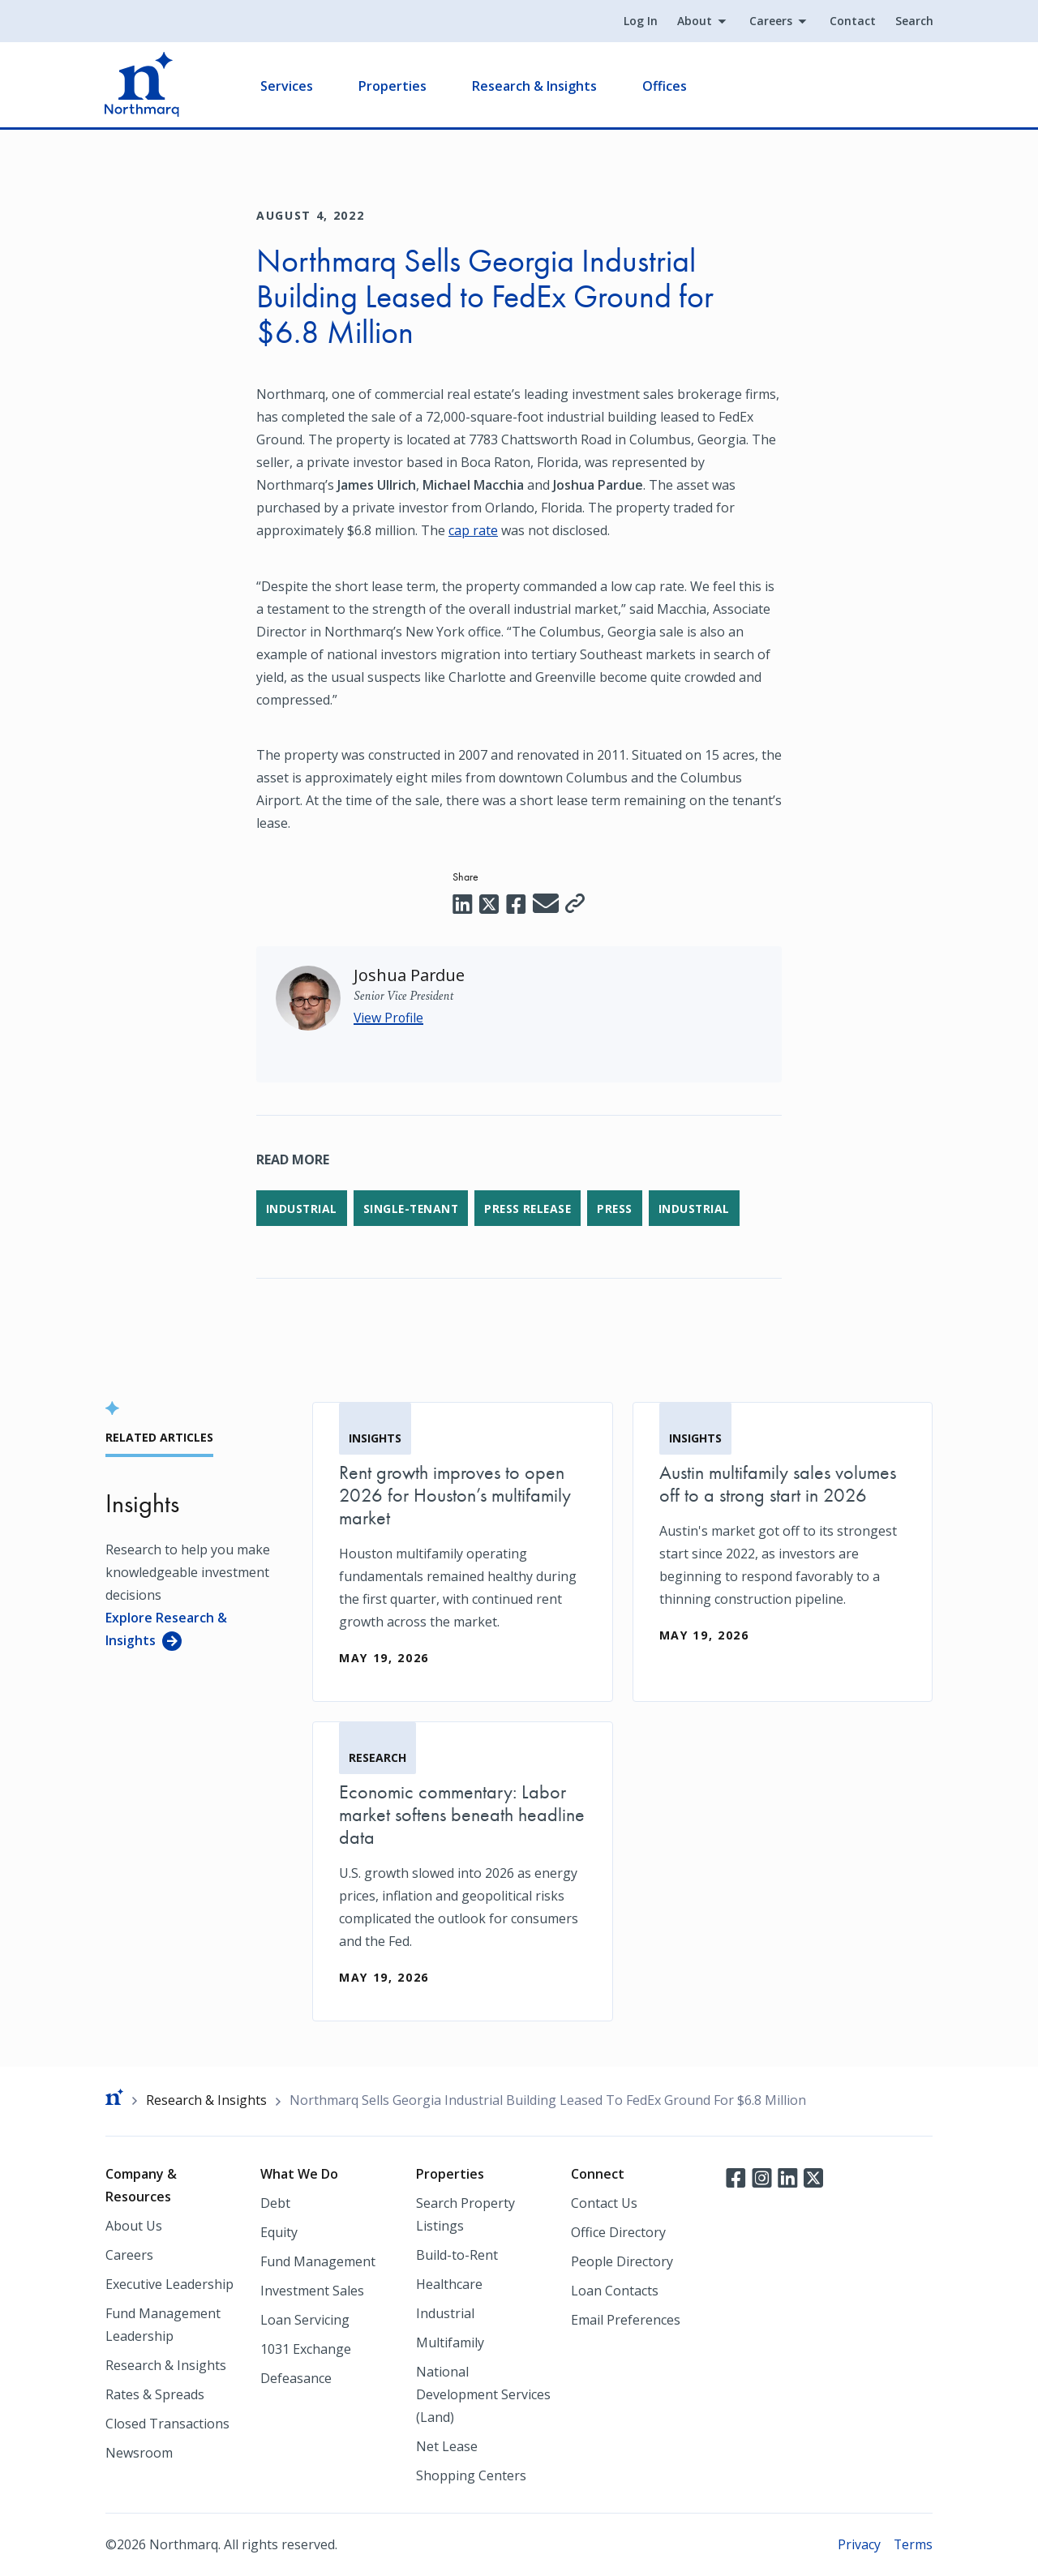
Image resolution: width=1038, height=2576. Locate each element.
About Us (133, 2226)
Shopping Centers (471, 2475)
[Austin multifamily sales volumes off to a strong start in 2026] (783, 1540)
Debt (275, 2203)
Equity (279, 2232)
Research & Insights (535, 86)
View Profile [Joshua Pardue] (389, 1017)
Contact (852, 21)
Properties (393, 86)
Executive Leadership (169, 2284)
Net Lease (447, 2446)
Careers (769, 21)
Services (287, 86)
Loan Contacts (614, 2291)
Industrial (302, 1207)
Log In (640, 21)
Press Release (533, 1207)
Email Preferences (625, 2320)
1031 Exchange (305, 2349)
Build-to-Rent (457, 2255)
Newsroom (139, 2453)
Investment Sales (312, 2291)
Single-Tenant (413, 1207)
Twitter (813, 2177)
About (693, 21)
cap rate (473, 530)
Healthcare (449, 2284)
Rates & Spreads (154, 2394)
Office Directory (618, 2232)
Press (622, 1207)
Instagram (761, 2177)
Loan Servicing (305, 2320)
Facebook (735, 2177)
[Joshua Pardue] (409, 974)
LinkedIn (787, 2177)
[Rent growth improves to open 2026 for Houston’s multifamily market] (462, 1551)
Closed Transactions (167, 2423)
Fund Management (317, 2261)
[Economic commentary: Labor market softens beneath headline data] (462, 1870)
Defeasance (296, 2378)
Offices (665, 86)
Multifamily (450, 2342)
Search (913, 21)
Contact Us (604, 2203)
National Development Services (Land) (483, 2394)
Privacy (858, 2544)
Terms (913, 2544)
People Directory (622, 2261)
